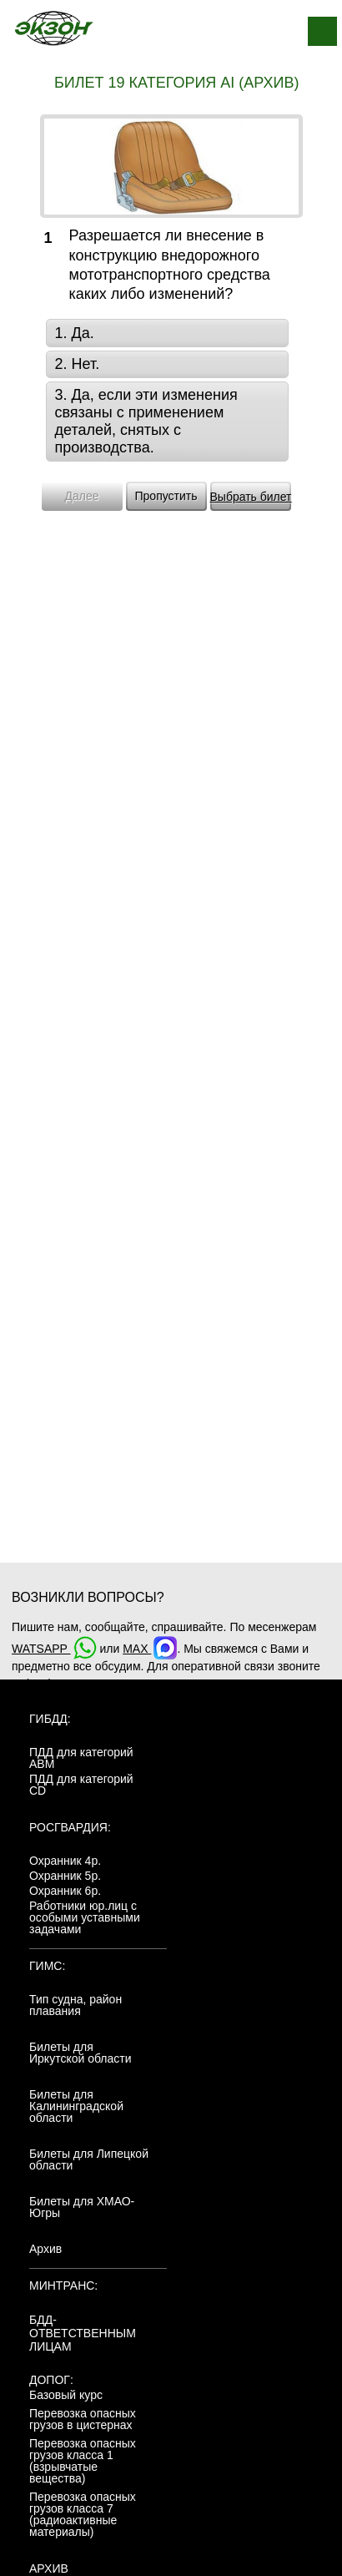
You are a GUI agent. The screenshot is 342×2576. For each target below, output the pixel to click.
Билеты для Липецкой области (88, 2159)
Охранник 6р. (65, 1890)
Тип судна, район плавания (75, 2005)
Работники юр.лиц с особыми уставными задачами (84, 1917)
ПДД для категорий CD (81, 1784)
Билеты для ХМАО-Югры (81, 2207)
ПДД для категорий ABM (81, 1757)
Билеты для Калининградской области (76, 2106)
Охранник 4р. (65, 1860)
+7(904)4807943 (55, 1683)
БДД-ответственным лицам (82, 2333)
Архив (45, 2248)
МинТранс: (63, 2285)
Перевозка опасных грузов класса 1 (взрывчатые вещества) (82, 2461)
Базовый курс (66, 2395)
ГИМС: (47, 1965)
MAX (150, 1648)
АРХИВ (48, 2568)
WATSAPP (54, 1648)
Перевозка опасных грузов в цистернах (82, 2419)
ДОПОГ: (51, 2380)
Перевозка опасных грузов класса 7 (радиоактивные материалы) (82, 2514)
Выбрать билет (251, 496)
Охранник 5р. (65, 1875)
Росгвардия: (70, 1827)
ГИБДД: (50, 1718)
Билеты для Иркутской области (80, 2052)
